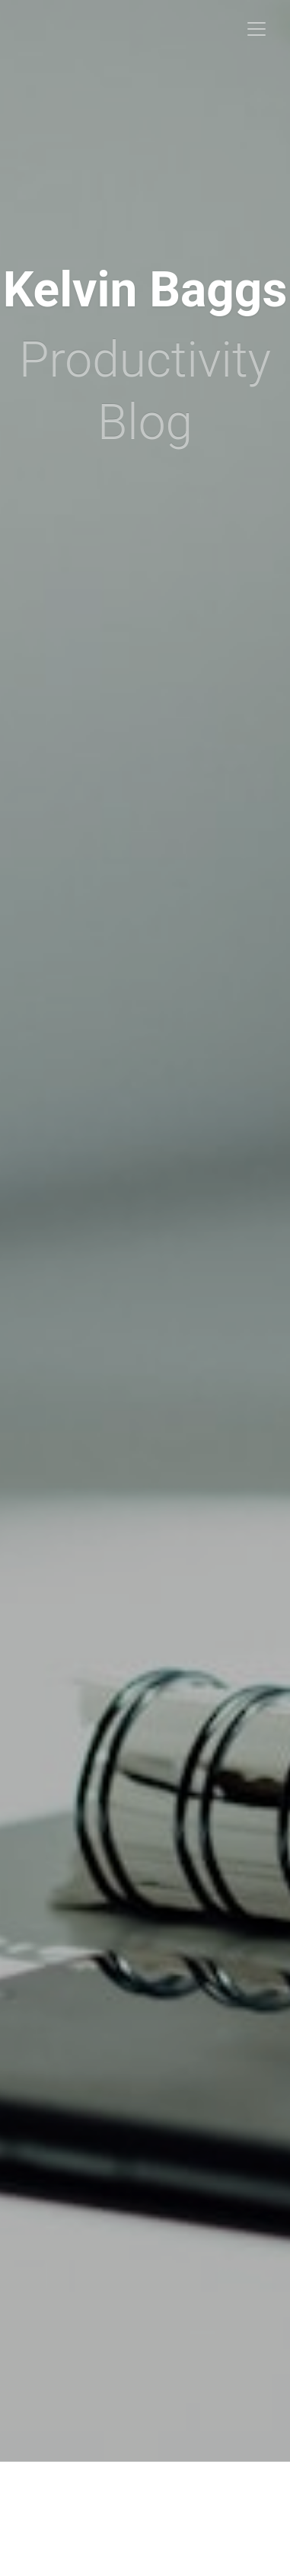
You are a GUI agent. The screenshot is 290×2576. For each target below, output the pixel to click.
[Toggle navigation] (256, 29)
